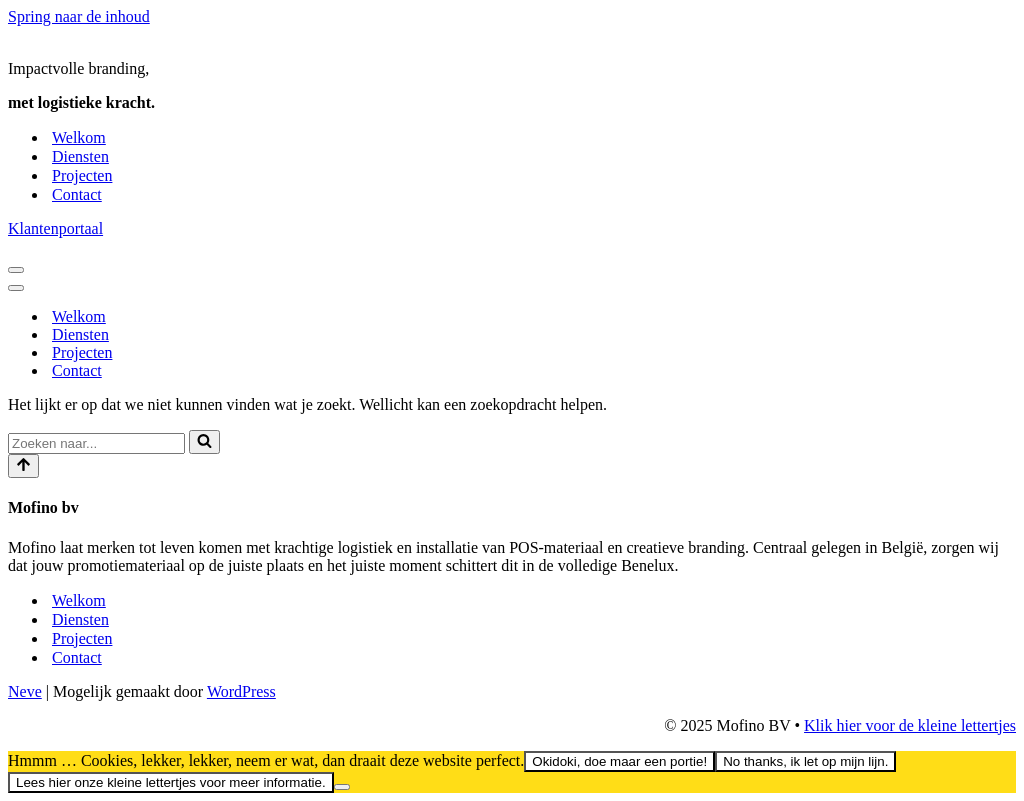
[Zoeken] (96, 443)
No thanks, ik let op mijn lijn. (805, 761)
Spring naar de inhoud (79, 16)
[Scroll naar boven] (23, 466)
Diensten (80, 156)
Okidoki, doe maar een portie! (619, 761)
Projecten (82, 175)
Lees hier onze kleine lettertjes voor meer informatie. (171, 782)
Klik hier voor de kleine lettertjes (910, 725)
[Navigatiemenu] (16, 270)
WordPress (241, 691)
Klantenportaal (55, 228)
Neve (25, 691)
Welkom (79, 137)
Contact (77, 194)
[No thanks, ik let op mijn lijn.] (342, 787)
